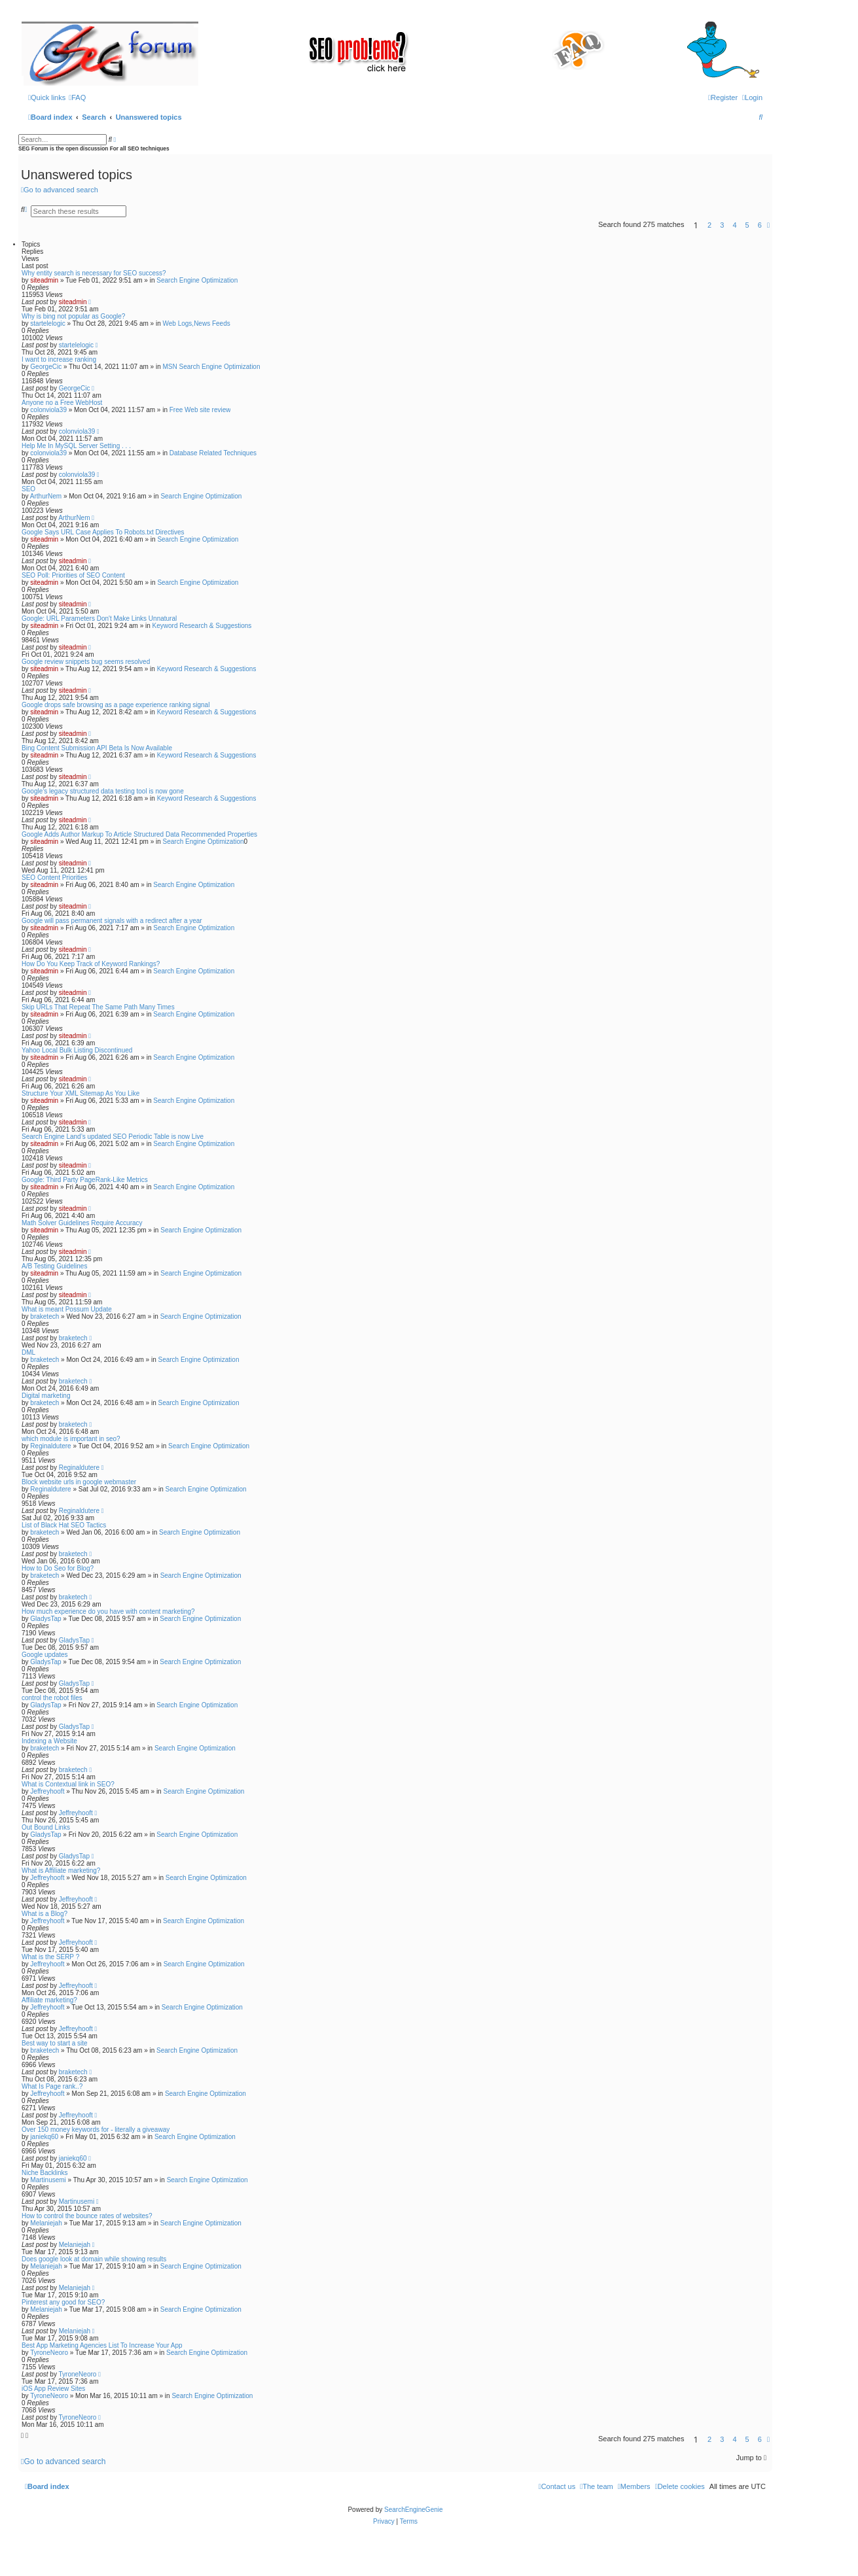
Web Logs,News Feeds (196, 323)
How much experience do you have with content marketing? (108, 1611)
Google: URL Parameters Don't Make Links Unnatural (99, 618)
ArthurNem (46, 496)
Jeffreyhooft (47, 1791)
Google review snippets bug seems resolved (86, 661)
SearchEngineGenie (413, 2509)
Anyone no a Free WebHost (62, 402)
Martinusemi (47, 2180)
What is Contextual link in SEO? (68, 1784)
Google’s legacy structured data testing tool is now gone (103, 791)
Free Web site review (200, 409)
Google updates (45, 1654)
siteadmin (44, 280)
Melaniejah (46, 2223)
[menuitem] (77, 97)
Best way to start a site (55, 2043)
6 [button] (760, 225)
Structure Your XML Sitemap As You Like (80, 1093)
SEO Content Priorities (55, 877)
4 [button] (734, 225)
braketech (44, 1316)
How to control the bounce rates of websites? (87, 2215)
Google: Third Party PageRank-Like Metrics (85, 1179)
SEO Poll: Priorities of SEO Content (73, 575)
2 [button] (709, 225)
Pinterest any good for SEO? (63, 2302)
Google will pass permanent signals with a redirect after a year (112, 920)
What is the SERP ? (50, 1956)
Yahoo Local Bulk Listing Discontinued (77, 1050)
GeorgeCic (46, 366)
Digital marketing (46, 1395)
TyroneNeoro (49, 2352)
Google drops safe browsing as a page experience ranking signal (115, 704)
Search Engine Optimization (197, 280)
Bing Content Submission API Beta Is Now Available (97, 748)
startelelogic (47, 323)
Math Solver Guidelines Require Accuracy (82, 1223)
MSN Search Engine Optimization (211, 366)
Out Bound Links (46, 1827)
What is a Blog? (44, 1913)
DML (28, 1352)
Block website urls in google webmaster (79, 1482)
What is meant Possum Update (67, 1309)
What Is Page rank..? (52, 2086)
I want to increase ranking (59, 359)
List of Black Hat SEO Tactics (64, 1525)
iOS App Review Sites (53, 2388)
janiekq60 (44, 2136)
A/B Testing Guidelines (54, 1266)
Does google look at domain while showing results (94, 2259)
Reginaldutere (50, 1446)
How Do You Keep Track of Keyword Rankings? (91, 963)
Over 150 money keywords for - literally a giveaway (96, 2129)
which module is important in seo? (71, 1438)
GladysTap (45, 1618)
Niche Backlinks (45, 2172)
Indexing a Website (49, 1741)
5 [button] (747, 225)
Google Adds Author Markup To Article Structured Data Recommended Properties (139, 834)
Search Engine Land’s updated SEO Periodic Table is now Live (113, 1136)
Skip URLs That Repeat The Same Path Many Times (98, 1007)
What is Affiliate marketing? (61, 1870)
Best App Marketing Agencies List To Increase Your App (102, 2345)
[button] (768, 225)
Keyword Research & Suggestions (202, 625)
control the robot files (52, 1697)
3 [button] (722, 225)
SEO (28, 489)
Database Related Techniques (213, 453)
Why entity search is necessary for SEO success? (94, 273)
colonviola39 (48, 409)
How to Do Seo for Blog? (58, 1568)
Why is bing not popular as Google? (73, 316)
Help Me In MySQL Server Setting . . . (76, 445)
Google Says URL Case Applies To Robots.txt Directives (103, 532)
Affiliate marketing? (49, 2000)
